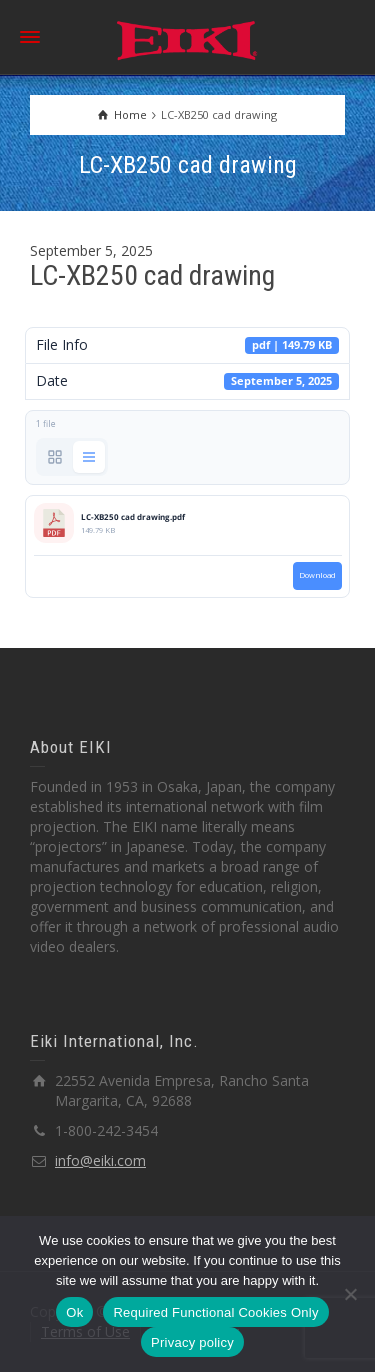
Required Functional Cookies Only (215, 1312)
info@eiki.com (100, 1160)
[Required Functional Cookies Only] (350, 1294)
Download (317, 575)
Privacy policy (192, 1342)
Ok (74, 1312)
